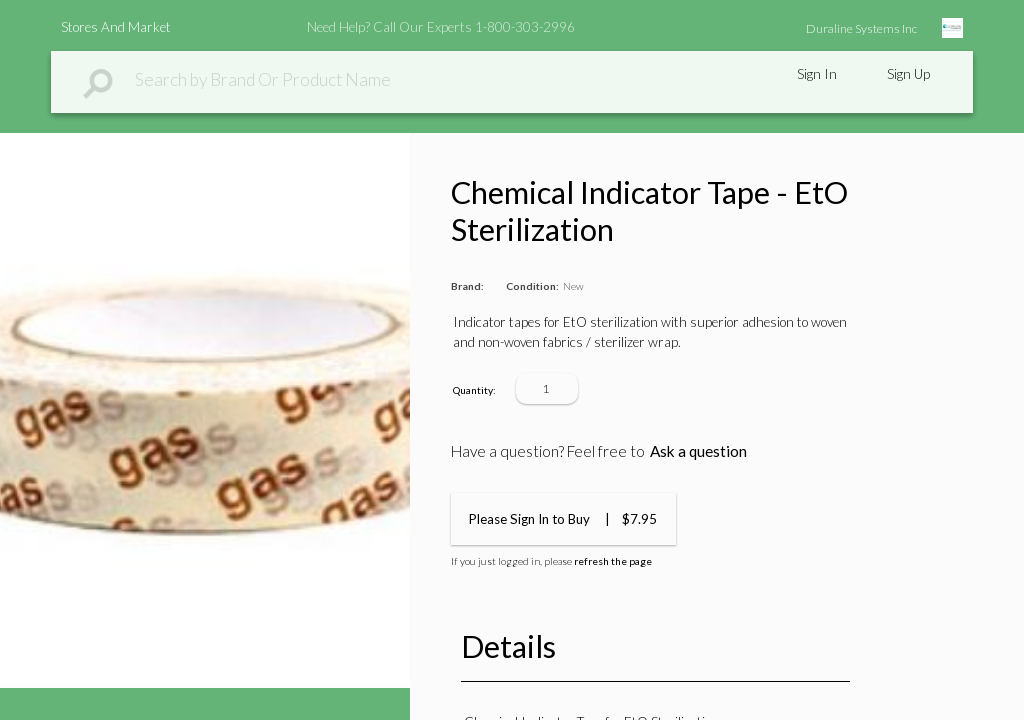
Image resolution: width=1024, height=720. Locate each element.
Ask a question (698, 451)
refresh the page (613, 561)
